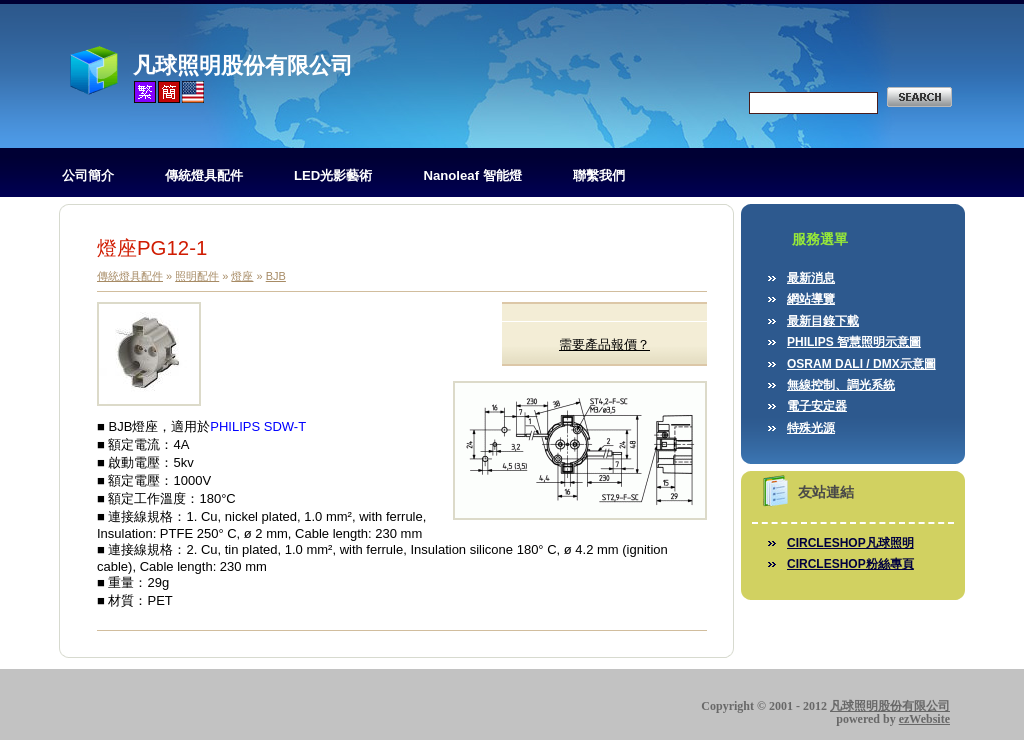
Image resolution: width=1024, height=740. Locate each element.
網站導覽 (811, 299)
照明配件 (197, 276)
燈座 (242, 276)
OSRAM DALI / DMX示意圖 (861, 364)
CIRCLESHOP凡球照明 (850, 543)
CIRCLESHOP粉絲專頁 (850, 564)
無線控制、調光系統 (841, 385)
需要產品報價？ (604, 344)
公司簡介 (88, 175)
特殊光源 (811, 428)
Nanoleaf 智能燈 (472, 175)
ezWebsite (924, 719)
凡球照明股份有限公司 (243, 65)
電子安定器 (817, 406)
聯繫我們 (599, 175)
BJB (276, 276)
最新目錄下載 (823, 321)
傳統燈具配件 (204, 175)
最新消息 (811, 278)
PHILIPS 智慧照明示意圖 (854, 342)
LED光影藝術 (333, 175)
